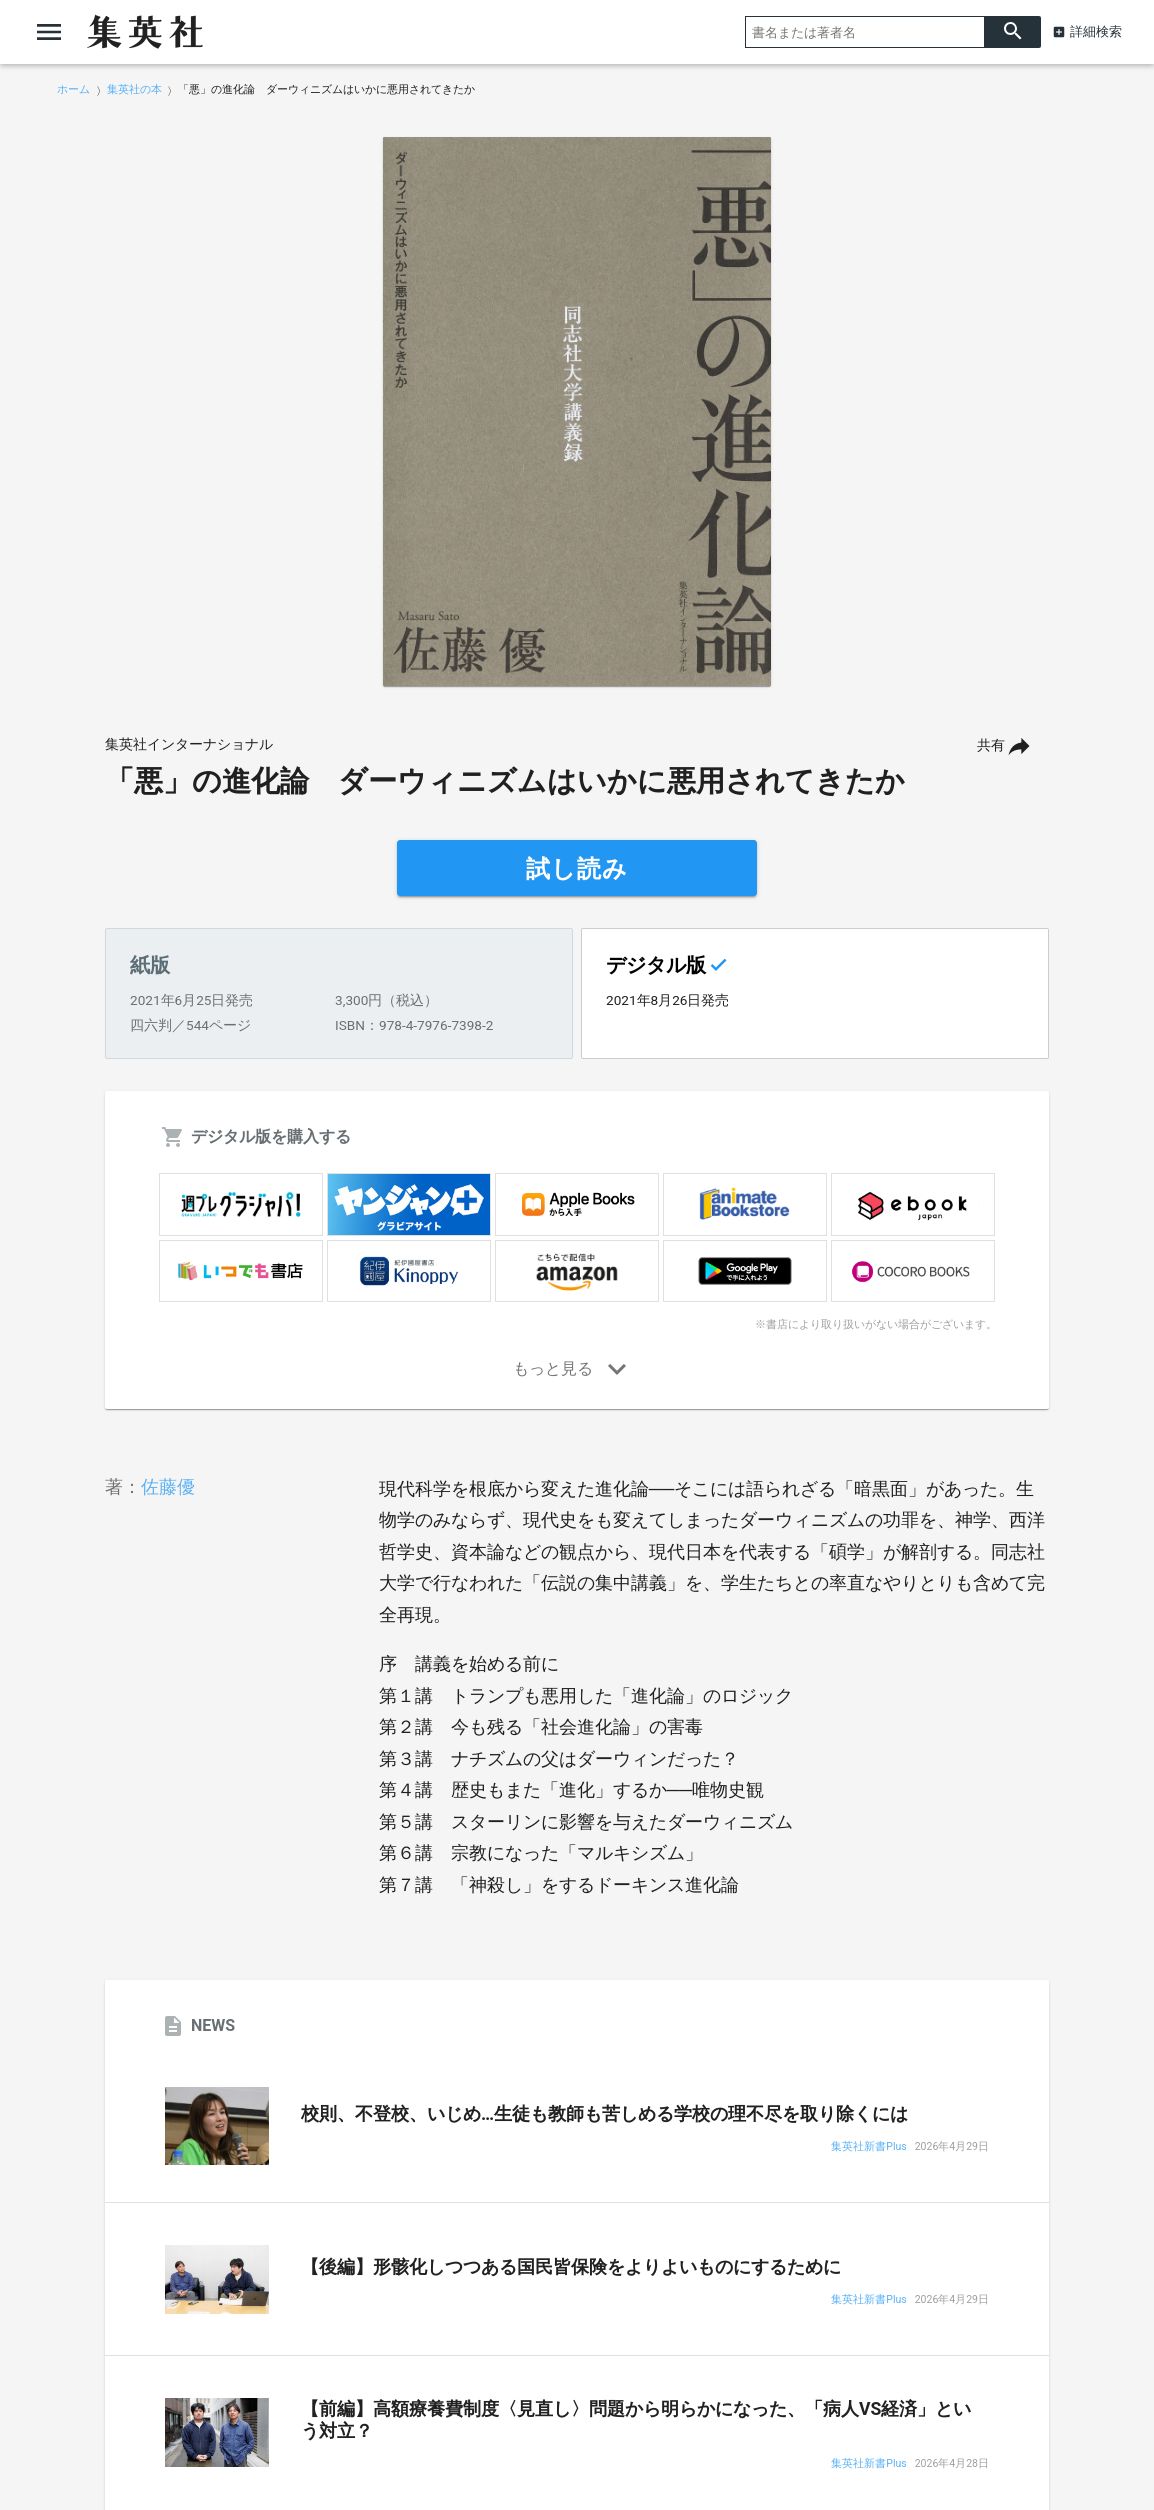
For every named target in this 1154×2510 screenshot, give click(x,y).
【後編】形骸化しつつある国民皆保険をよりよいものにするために (571, 2267)
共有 (991, 745)
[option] (577, 412)
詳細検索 (1096, 31)
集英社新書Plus (868, 2147)
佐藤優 (168, 1486)
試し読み (577, 869)
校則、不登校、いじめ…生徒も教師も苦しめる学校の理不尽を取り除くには (604, 2114)
